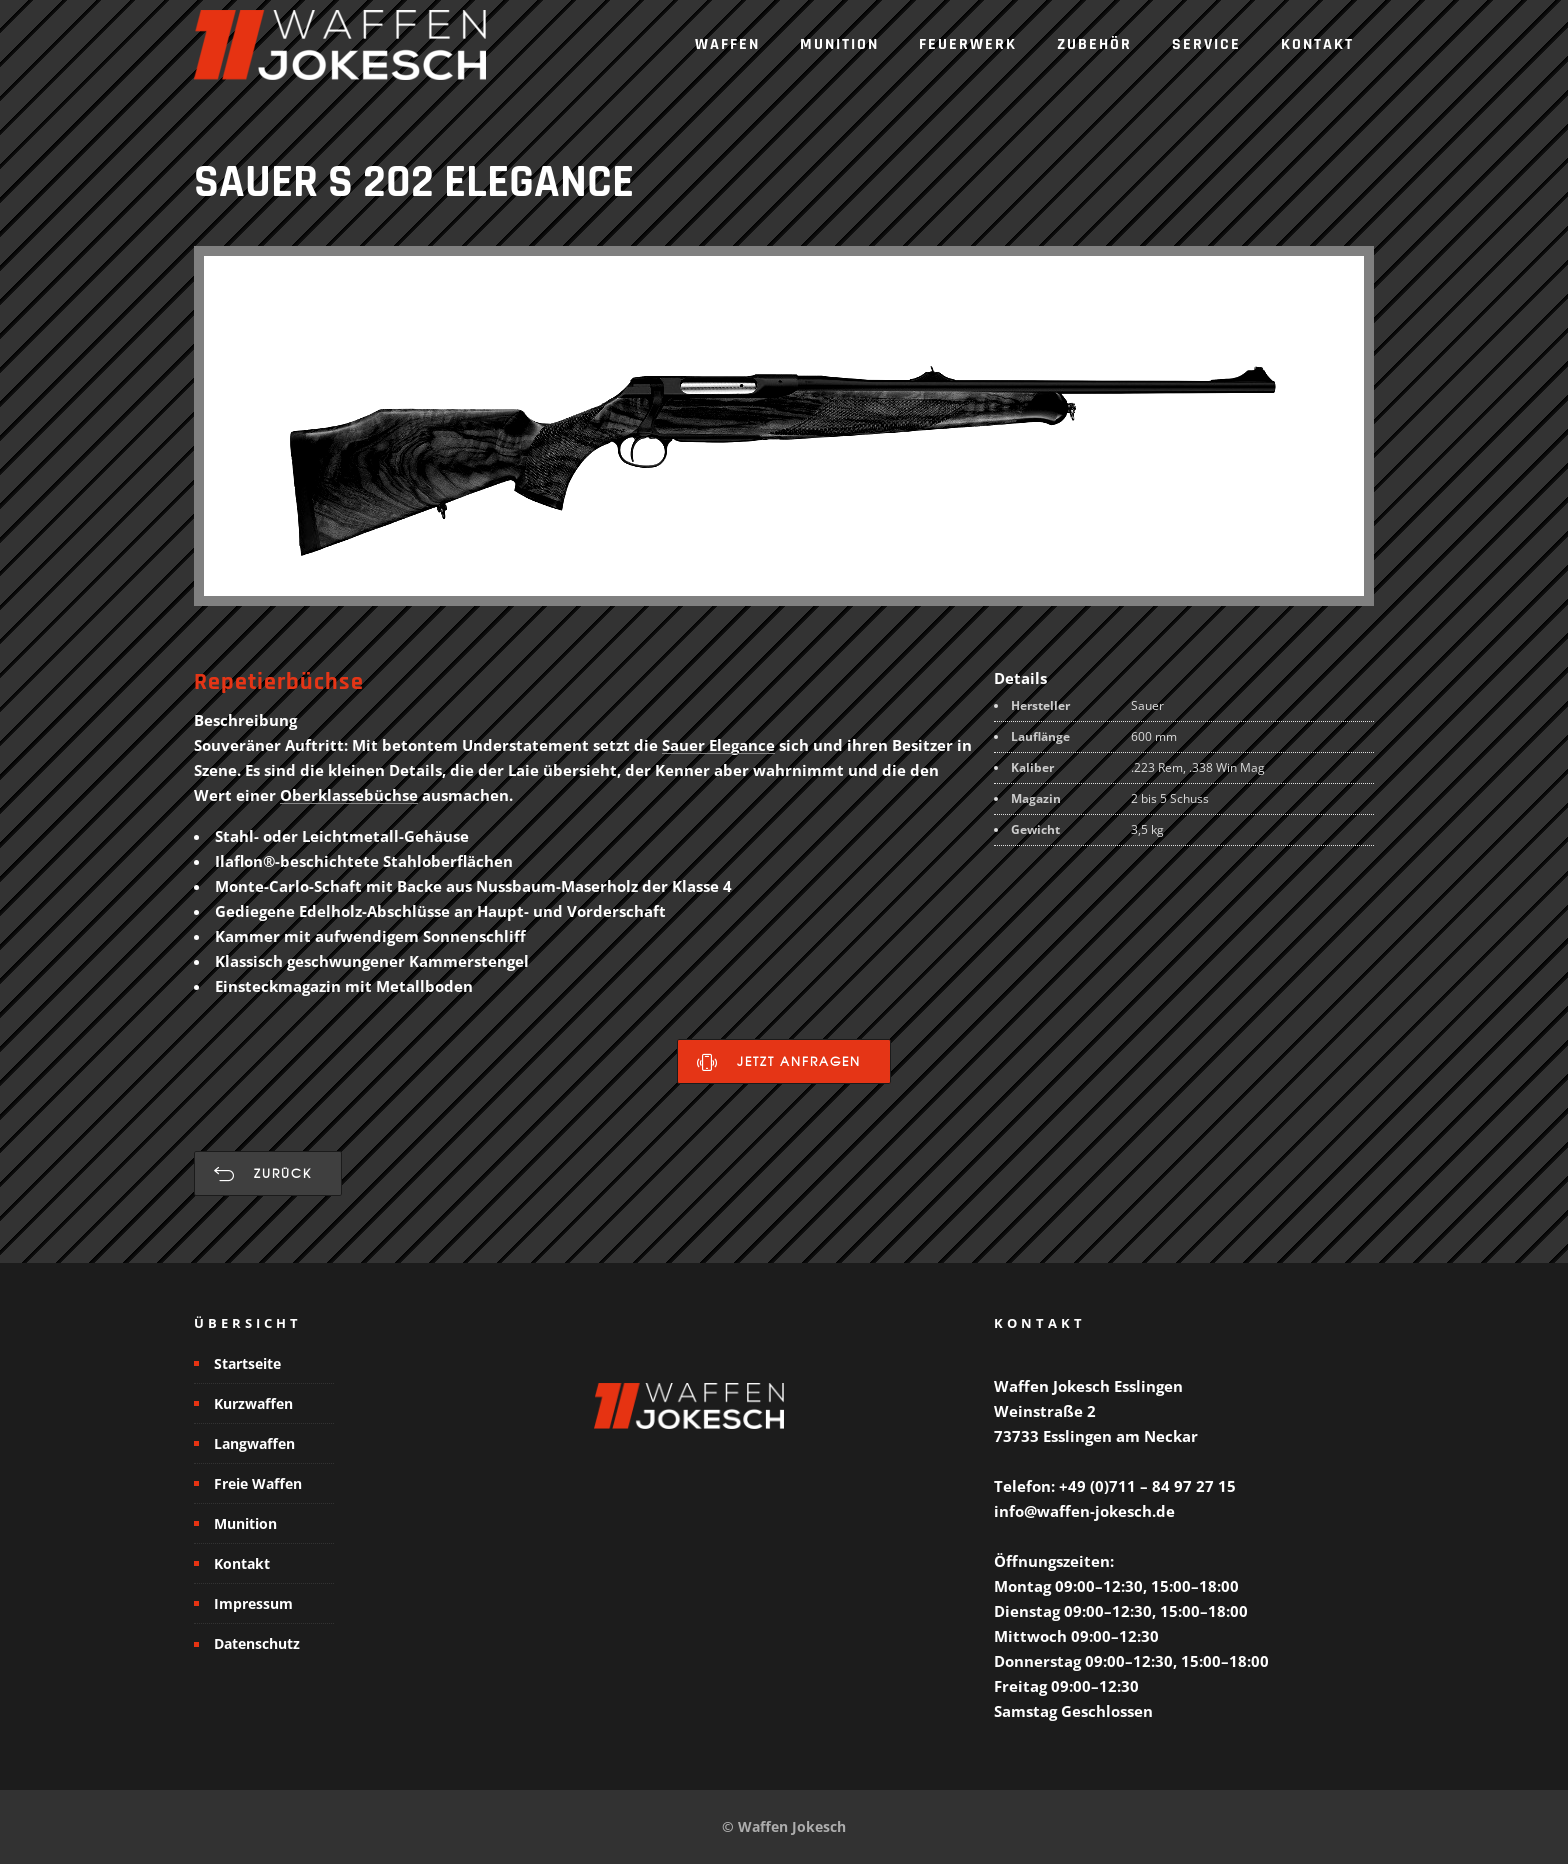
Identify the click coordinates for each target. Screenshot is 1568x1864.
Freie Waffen (258, 1483)
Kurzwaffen (253, 1403)
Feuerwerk (968, 44)
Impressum (253, 1603)
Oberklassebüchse (349, 795)
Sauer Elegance (718, 745)
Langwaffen (254, 1443)
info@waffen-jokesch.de (1084, 1511)
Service (1206, 44)
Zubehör (1094, 44)
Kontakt (1317, 44)
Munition (839, 44)
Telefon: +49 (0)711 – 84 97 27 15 (1115, 1486)
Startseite (247, 1363)
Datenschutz (257, 1643)
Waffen (727, 44)
